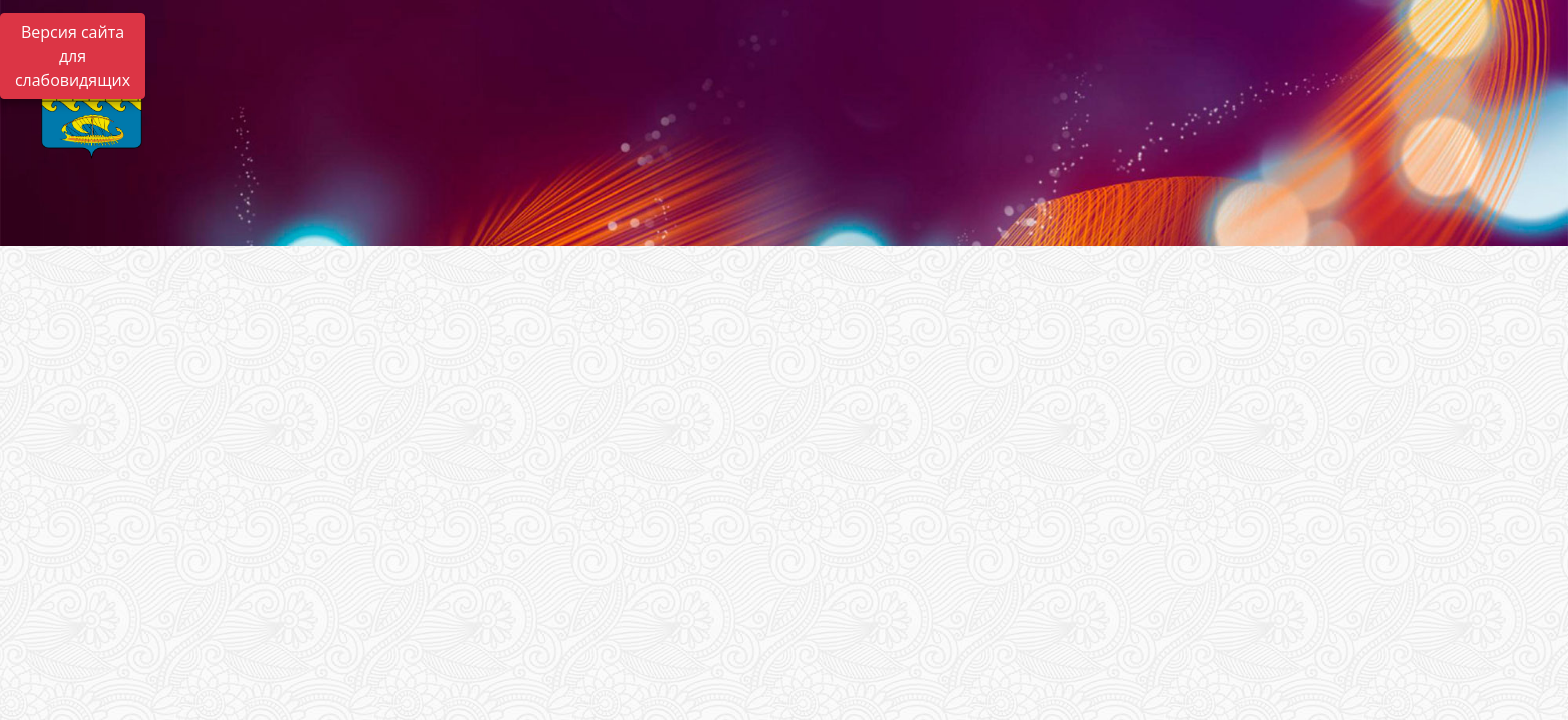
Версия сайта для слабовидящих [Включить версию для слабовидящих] (72, 56)
